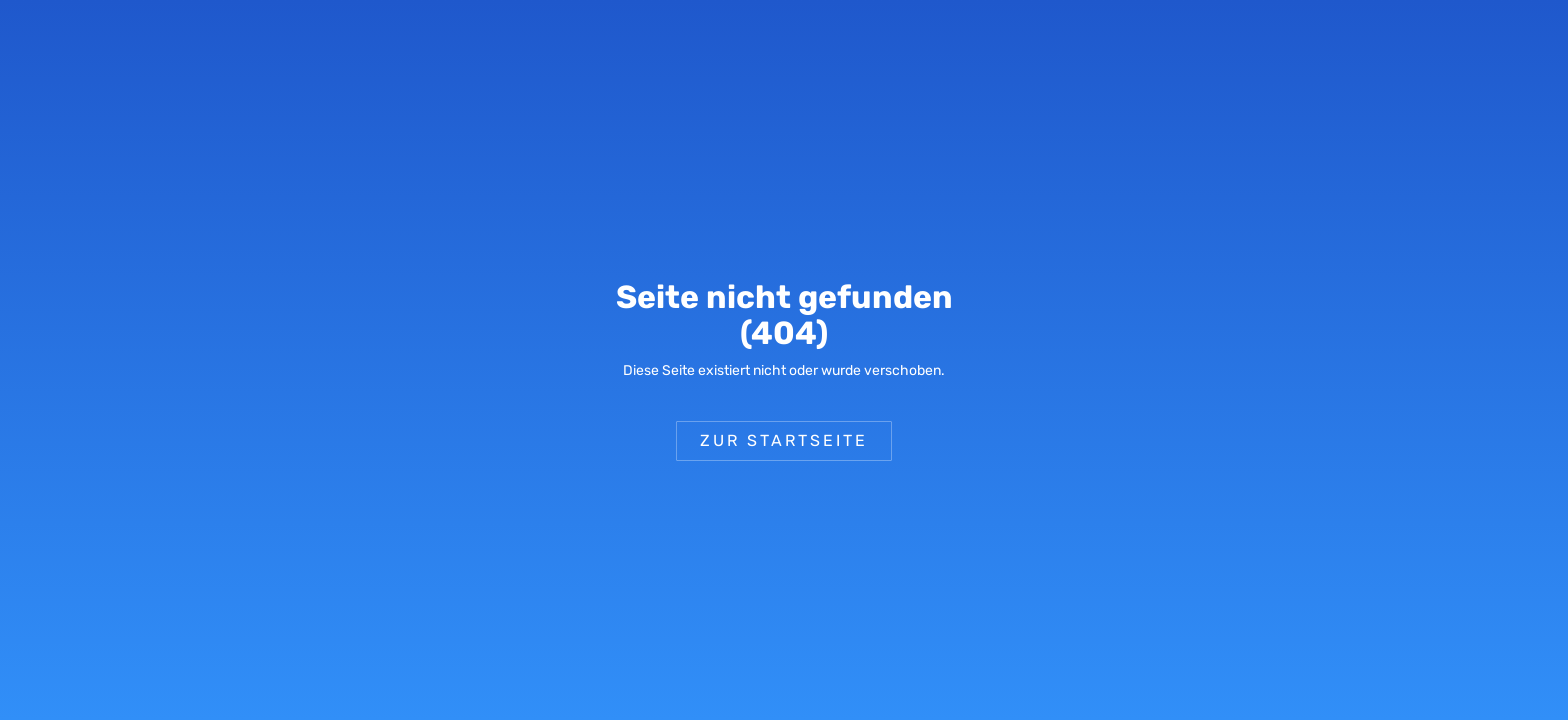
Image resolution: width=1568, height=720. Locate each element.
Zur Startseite (784, 440)
